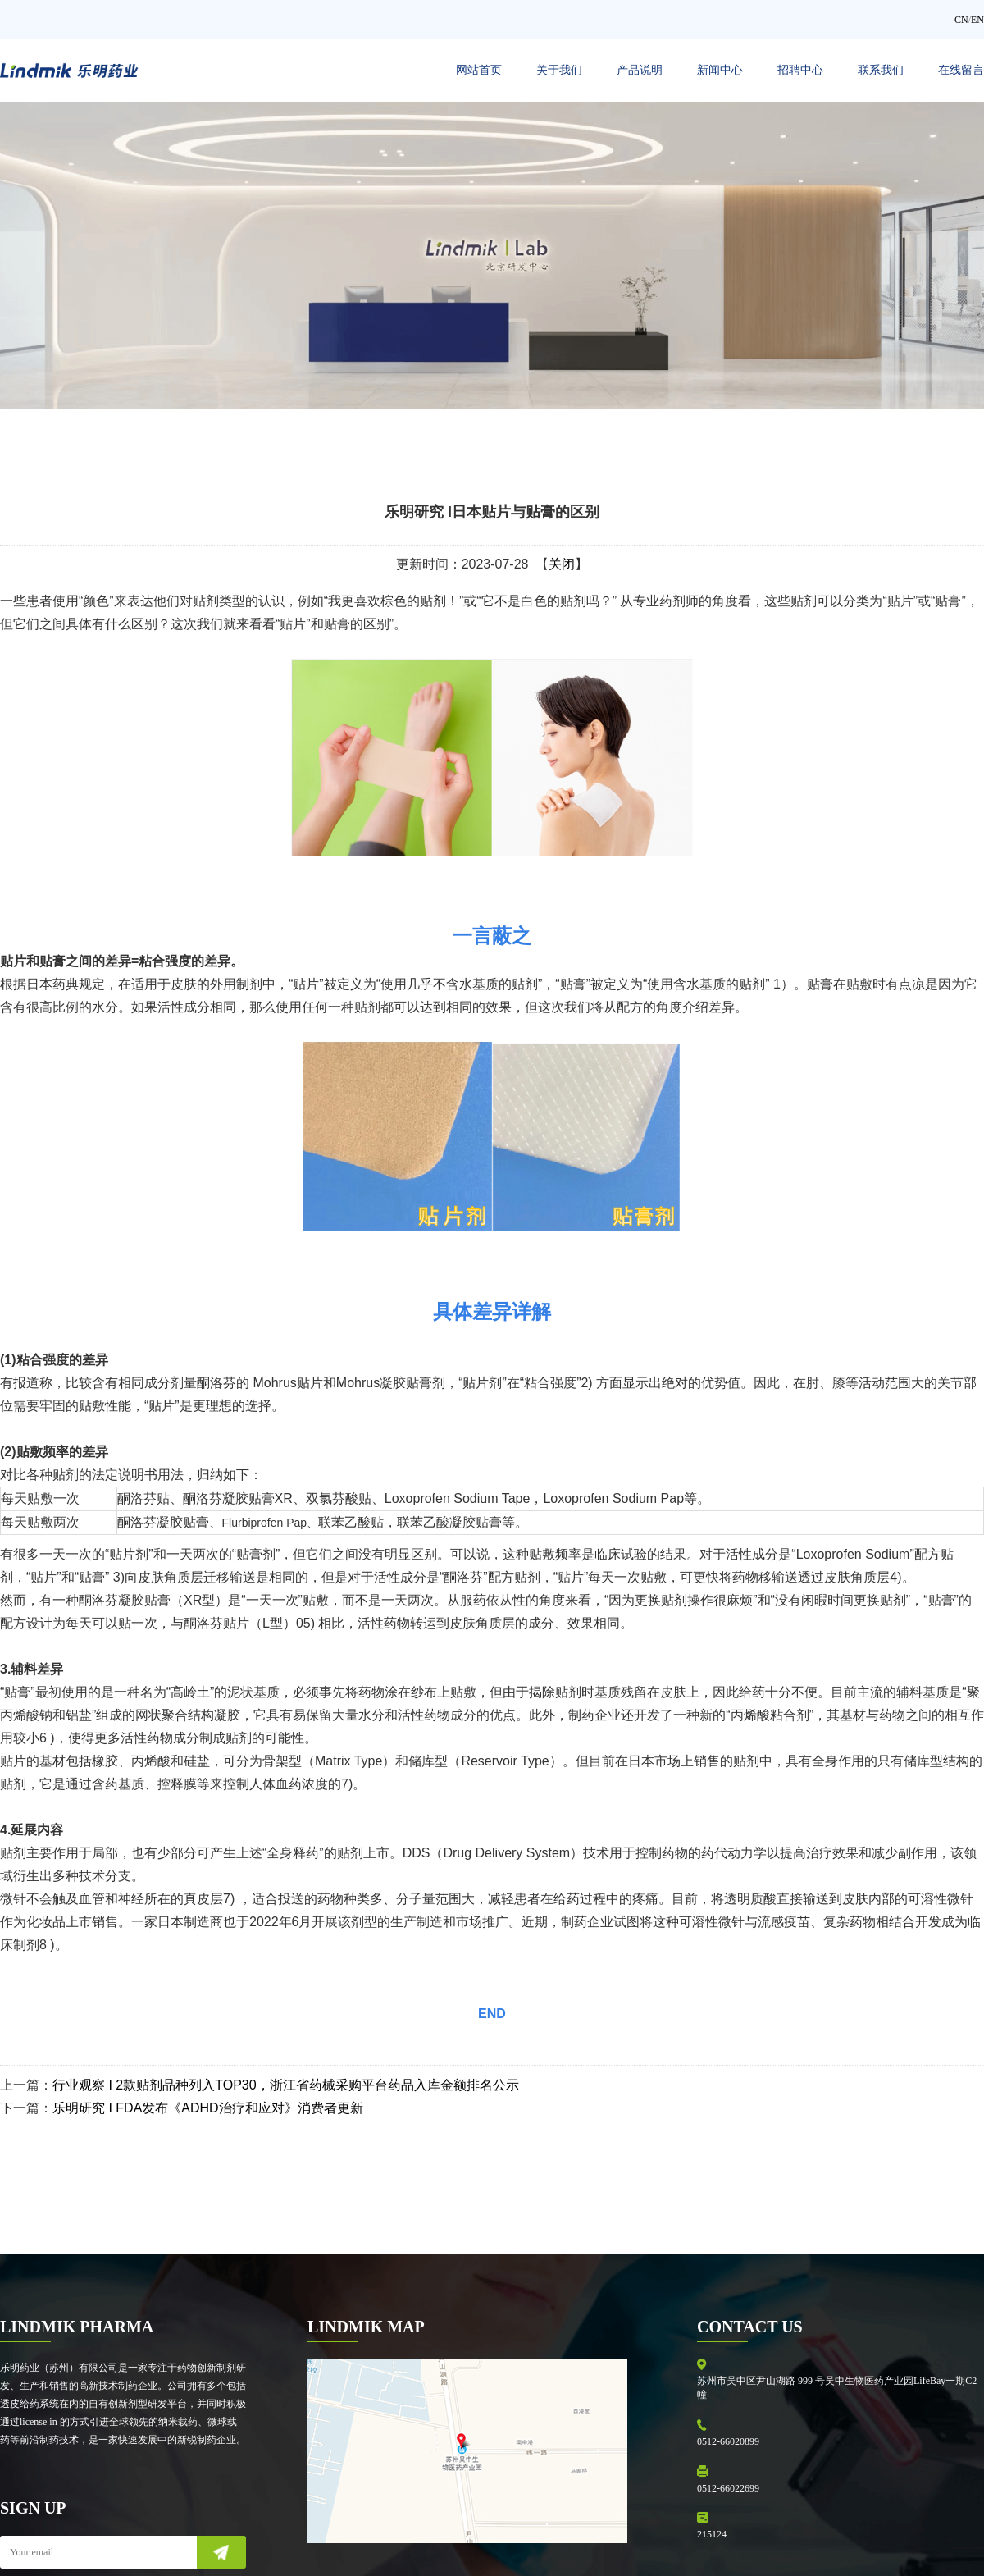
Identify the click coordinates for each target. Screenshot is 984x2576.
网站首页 (479, 70)
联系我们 (881, 70)
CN (961, 19)
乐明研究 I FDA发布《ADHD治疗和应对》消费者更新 (207, 2108)
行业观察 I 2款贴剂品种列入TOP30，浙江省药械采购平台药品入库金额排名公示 (285, 2085)
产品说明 (640, 70)
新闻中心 (720, 70)
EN (977, 19)
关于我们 (559, 70)
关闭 (562, 564)
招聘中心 (800, 70)
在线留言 (961, 70)
